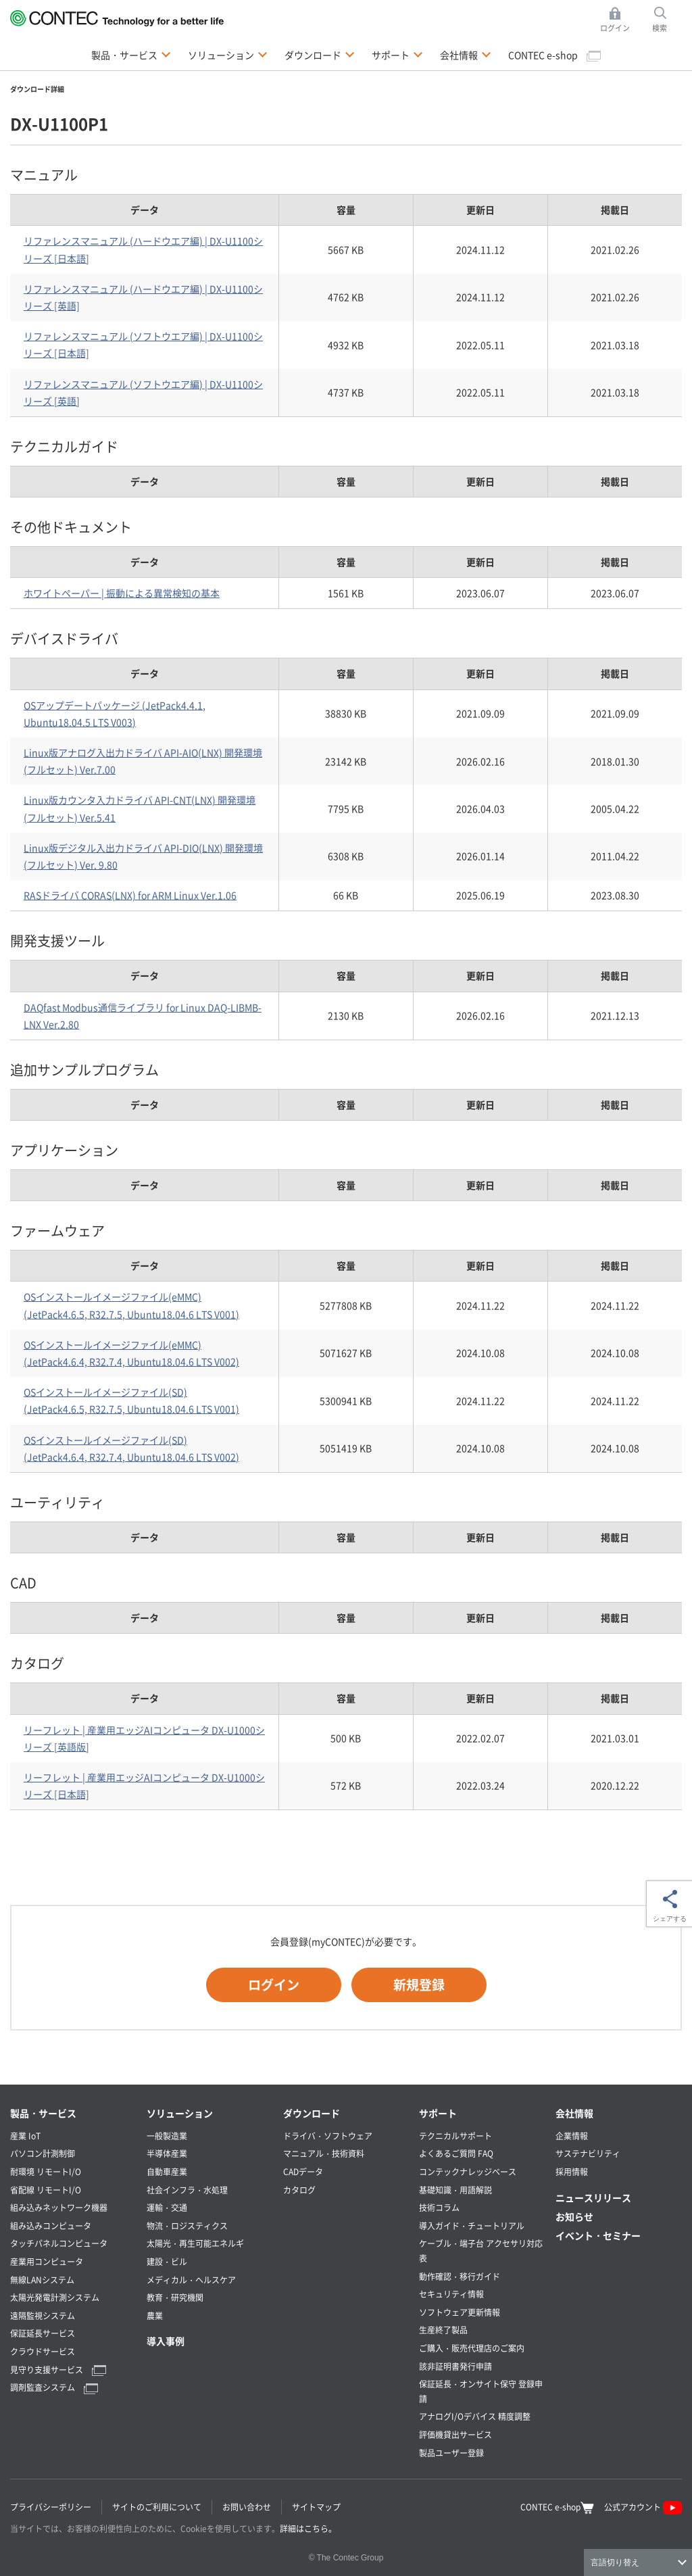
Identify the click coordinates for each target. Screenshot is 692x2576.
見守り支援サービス (58, 2369)
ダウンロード (311, 2113)
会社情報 (574, 2113)
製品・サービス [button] (131, 54)
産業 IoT (25, 2135)
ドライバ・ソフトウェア (327, 2135)
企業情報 (571, 2135)
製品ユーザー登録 (451, 2452)
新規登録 (419, 1984)
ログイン (273, 1984)
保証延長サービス (42, 2333)
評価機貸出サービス (455, 2434)
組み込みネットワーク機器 (58, 2207)
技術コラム (439, 2207)
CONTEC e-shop (554, 55)
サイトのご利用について (156, 2506)
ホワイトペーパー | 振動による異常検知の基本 (122, 593)
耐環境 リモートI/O (45, 2171)
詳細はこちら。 (308, 2528)
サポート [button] (397, 54)
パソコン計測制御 (42, 2153)
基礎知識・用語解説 (455, 2189)
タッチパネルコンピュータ (58, 2243)
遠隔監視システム (42, 2315)
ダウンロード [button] (320, 54)
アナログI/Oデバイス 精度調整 (474, 2416)
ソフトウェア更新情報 (459, 2312)
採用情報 (571, 2171)
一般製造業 (167, 2135)
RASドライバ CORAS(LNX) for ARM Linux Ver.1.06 (130, 895)
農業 (155, 2315)
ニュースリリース (593, 2197)
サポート (438, 2113)
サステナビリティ (587, 2153)
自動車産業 (167, 2171)
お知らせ (574, 2216)
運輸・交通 (167, 2207)
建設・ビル (167, 2261)
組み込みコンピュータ (50, 2225)
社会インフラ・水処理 (187, 2189)
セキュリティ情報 (451, 2294)
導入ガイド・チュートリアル (471, 2225)
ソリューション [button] (228, 54)
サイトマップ (316, 2506)
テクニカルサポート (455, 2135)
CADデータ (303, 2171)
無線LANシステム (42, 2279)
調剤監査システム (54, 2387)
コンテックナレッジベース (467, 2171)
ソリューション (180, 2113)
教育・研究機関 (175, 2297)
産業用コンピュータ (46, 2261)
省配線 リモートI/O (45, 2189)
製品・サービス (43, 2113)
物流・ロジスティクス (187, 2225)
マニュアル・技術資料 (323, 2153)
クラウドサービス (42, 2351)
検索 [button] (667, 20)
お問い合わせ (246, 2506)
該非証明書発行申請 (455, 2366)
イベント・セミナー (598, 2235)
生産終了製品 (443, 2329)
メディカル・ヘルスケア (191, 2279)
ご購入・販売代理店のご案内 (471, 2348)
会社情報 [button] (465, 54)
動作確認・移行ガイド (459, 2276)
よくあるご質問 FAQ (456, 2153)
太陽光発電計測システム (54, 2297)
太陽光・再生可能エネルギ (195, 2243)
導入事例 (165, 2341)
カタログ (299, 2189)
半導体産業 (167, 2153)
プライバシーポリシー (50, 2506)
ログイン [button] (618, 20)
